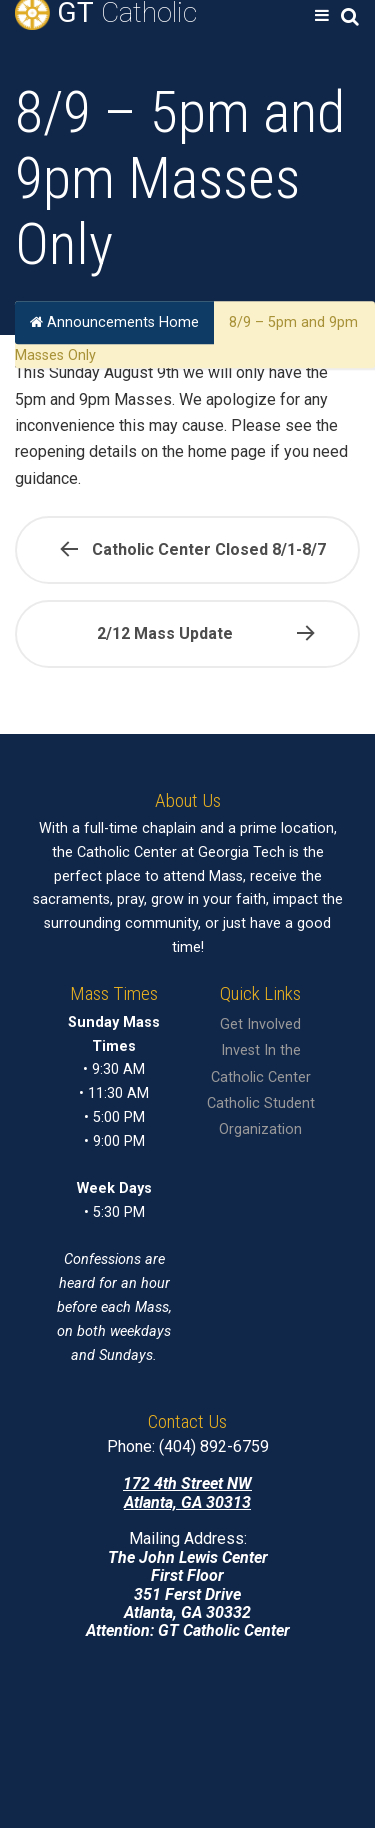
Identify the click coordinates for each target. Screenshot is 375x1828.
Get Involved (260, 1024)
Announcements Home (114, 322)
